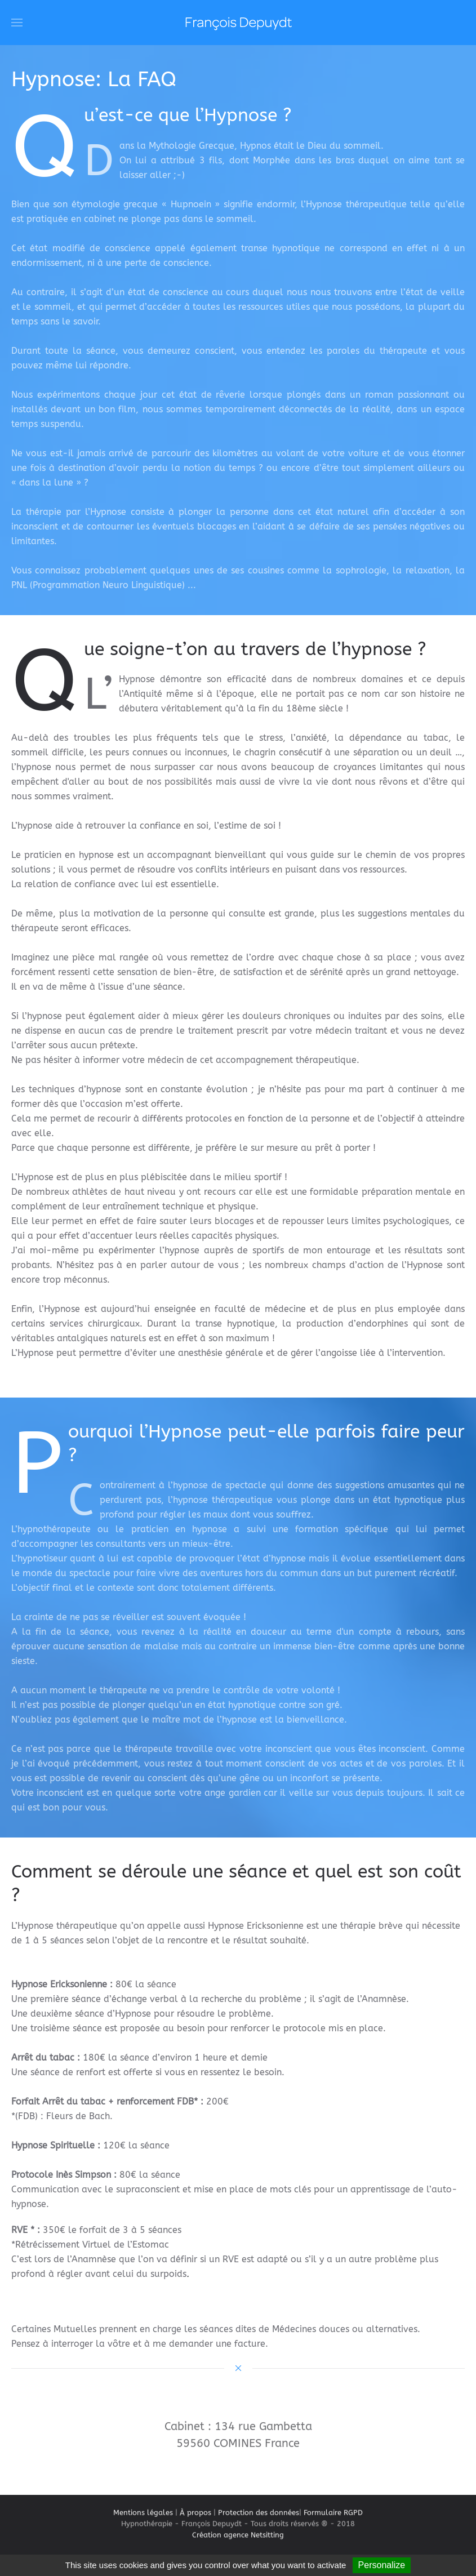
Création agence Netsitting (238, 2550)
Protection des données (258, 2519)
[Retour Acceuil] (238, 22)
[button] (17, 22)
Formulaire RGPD (333, 2519)
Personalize (382, 2565)
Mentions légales (143, 2519)
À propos (195, 2519)
